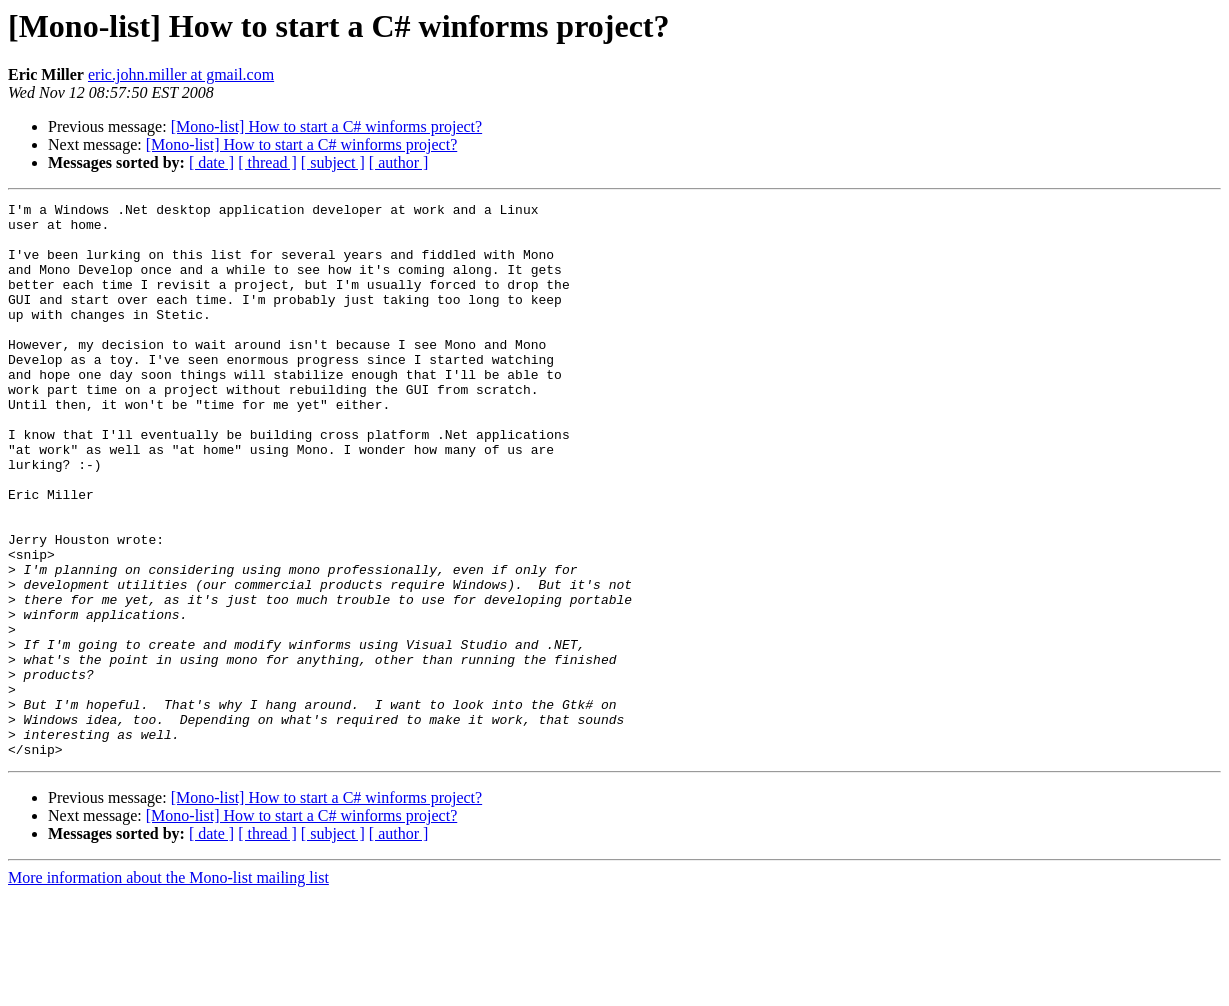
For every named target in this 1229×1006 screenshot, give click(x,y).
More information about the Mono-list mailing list (168, 988)
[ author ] (399, 162)
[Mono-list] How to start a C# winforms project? (327, 126)
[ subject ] (333, 162)
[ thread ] (267, 162)
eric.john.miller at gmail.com (181, 74)
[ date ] (211, 162)
